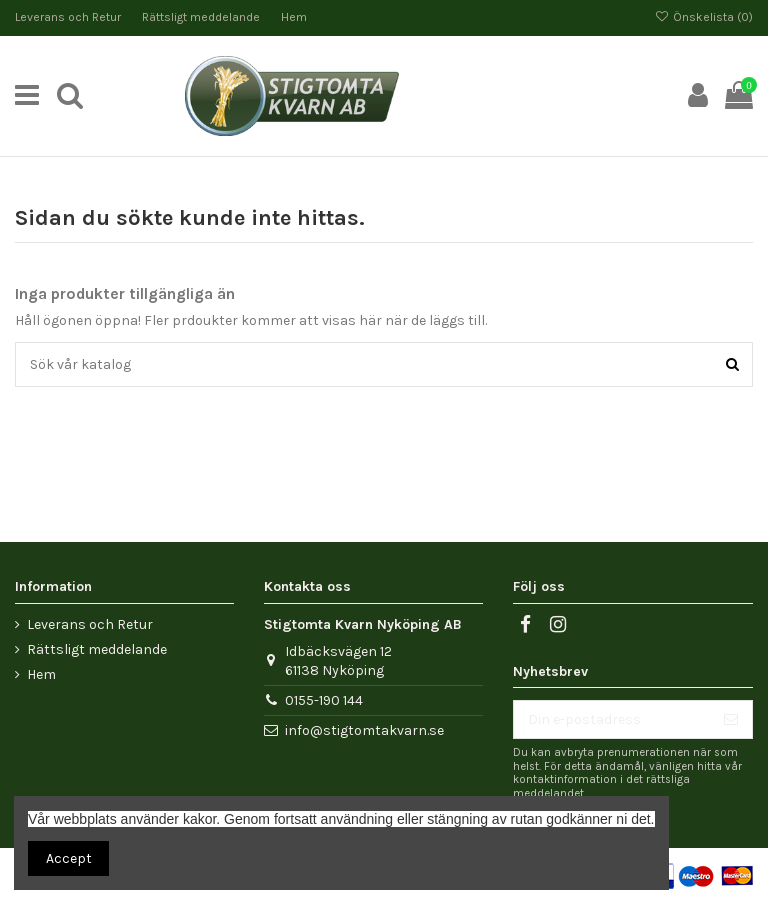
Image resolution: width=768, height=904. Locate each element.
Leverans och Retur (69, 17)
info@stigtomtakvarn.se (364, 730)
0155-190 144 (324, 700)
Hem (294, 17)
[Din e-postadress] (612, 720)
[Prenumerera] (731, 720)
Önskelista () (704, 17)
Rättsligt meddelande (202, 17)
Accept (69, 858)
